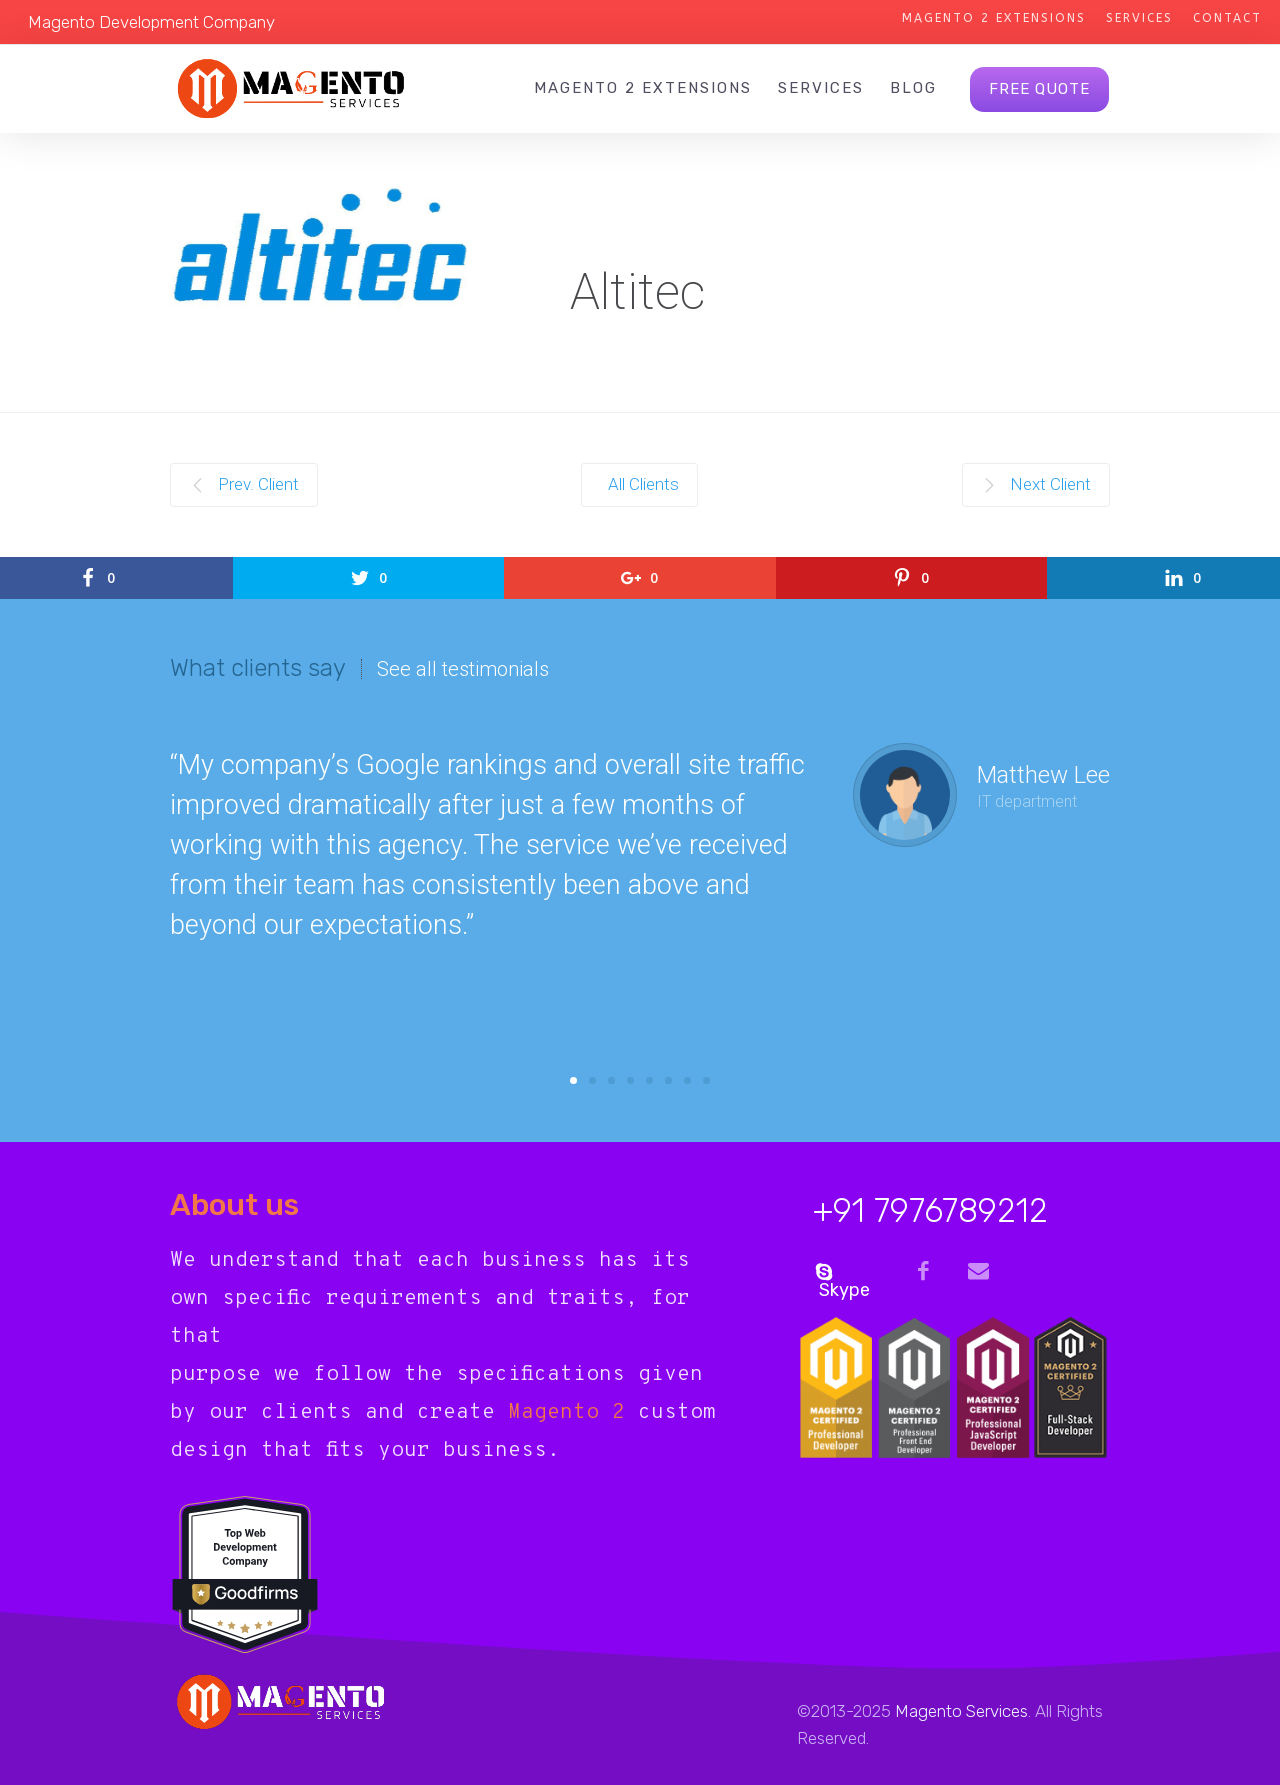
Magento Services (961, 1711)
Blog (913, 88)
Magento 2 (566, 1412)
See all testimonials (463, 669)
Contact (1227, 18)
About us (234, 1205)
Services (1139, 18)
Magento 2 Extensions (994, 18)
